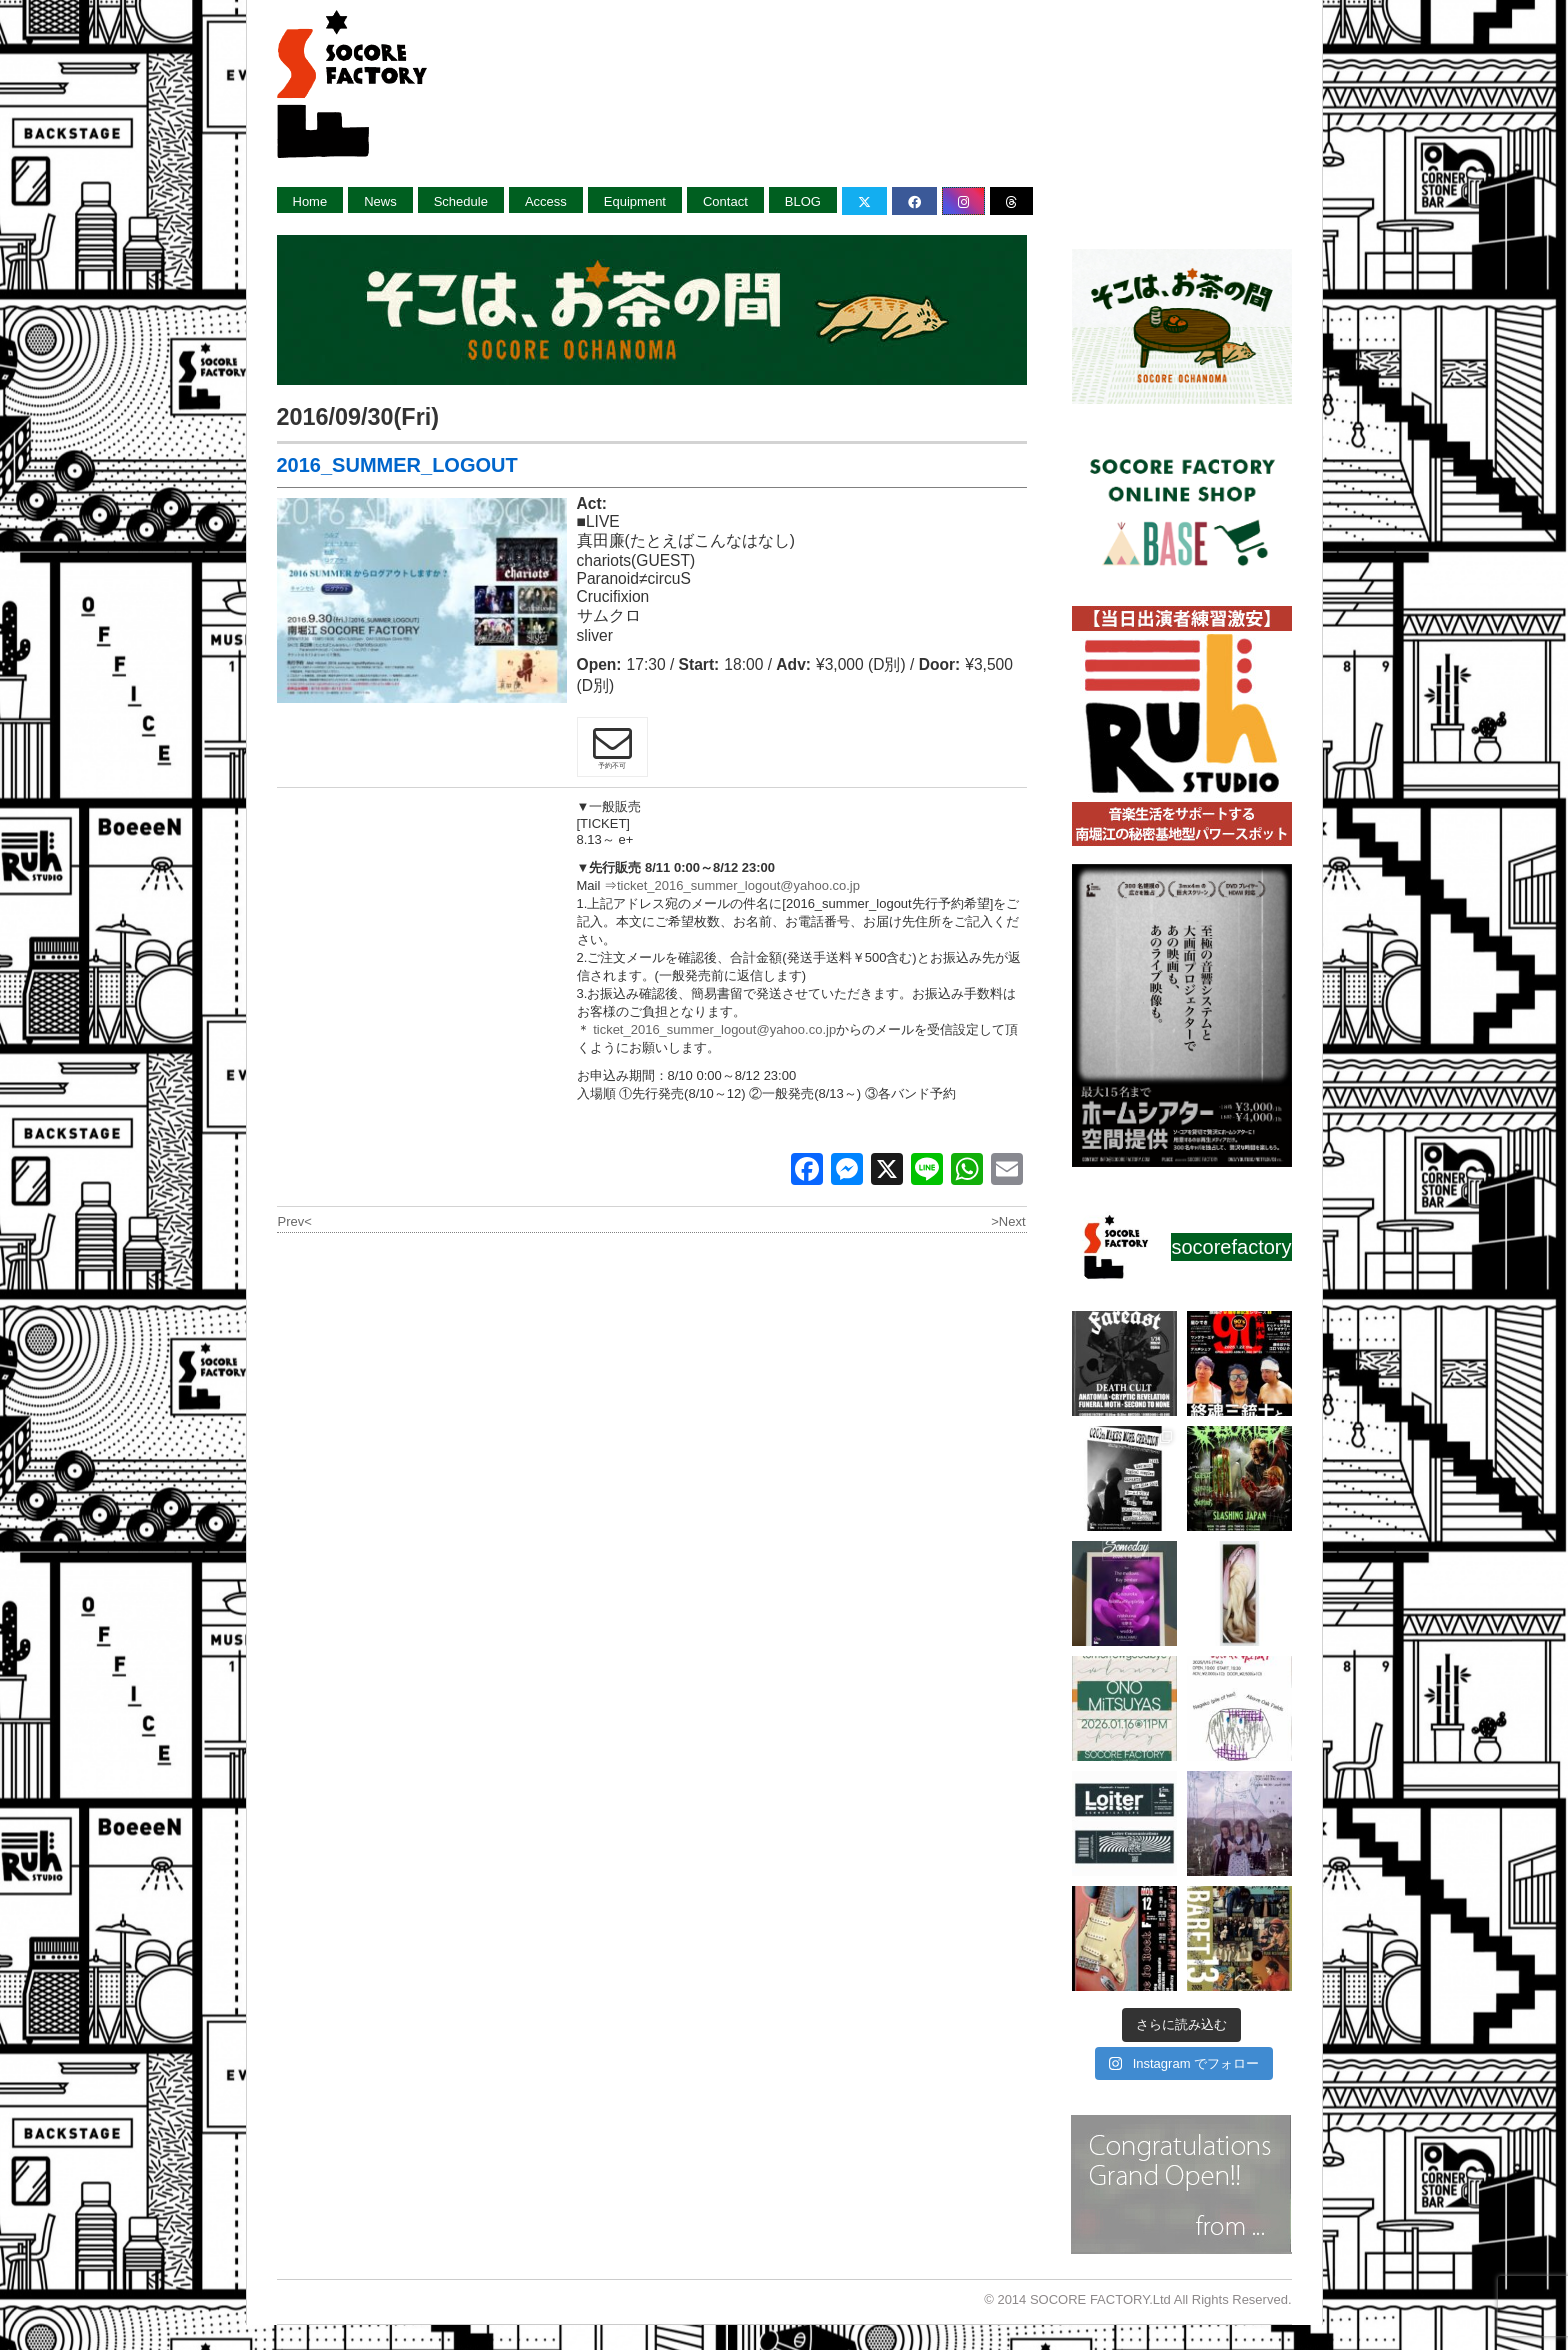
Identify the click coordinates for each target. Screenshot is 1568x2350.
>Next (1008, 1221)
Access (546, 201)
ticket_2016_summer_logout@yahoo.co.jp (738, 885)
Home (310, 201)
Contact (725, 201)
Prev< (295, 1221)
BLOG (803, 201)
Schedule (461, 201)
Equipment (635, 201)
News (380, 201)
